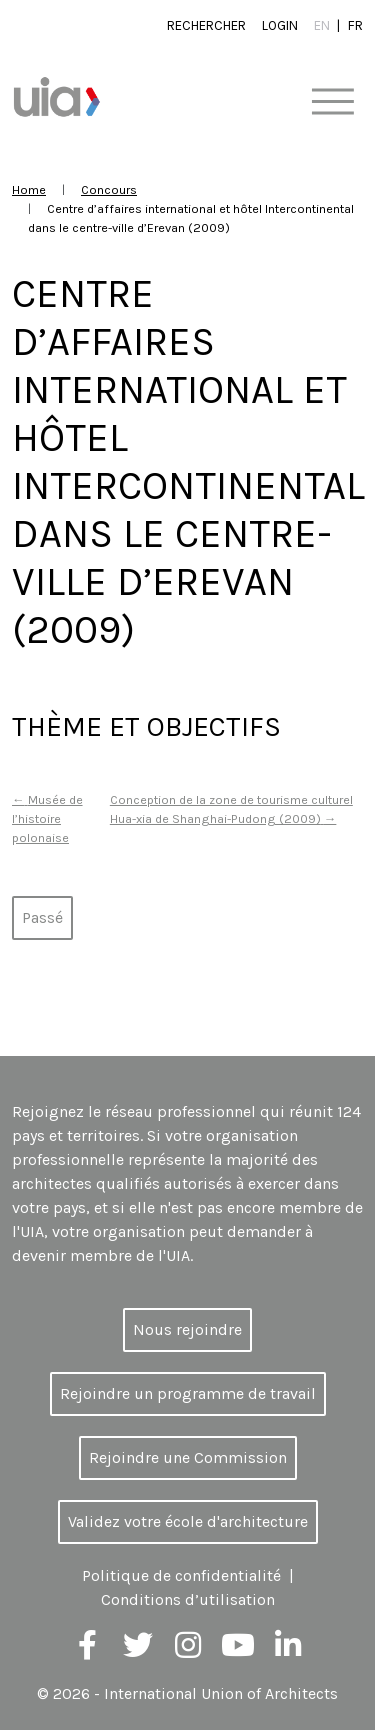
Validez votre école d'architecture (188, 1521)
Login (280, 25)
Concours (109, 189)
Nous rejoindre (187, 1329)
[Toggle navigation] (332, 102)
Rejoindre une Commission (188, 1457)
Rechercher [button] (206, 25)
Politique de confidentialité (181, 1575)
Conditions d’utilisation (188, 1599)
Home (29, 189)
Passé (42, 917)
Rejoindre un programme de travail (188, 1393)
